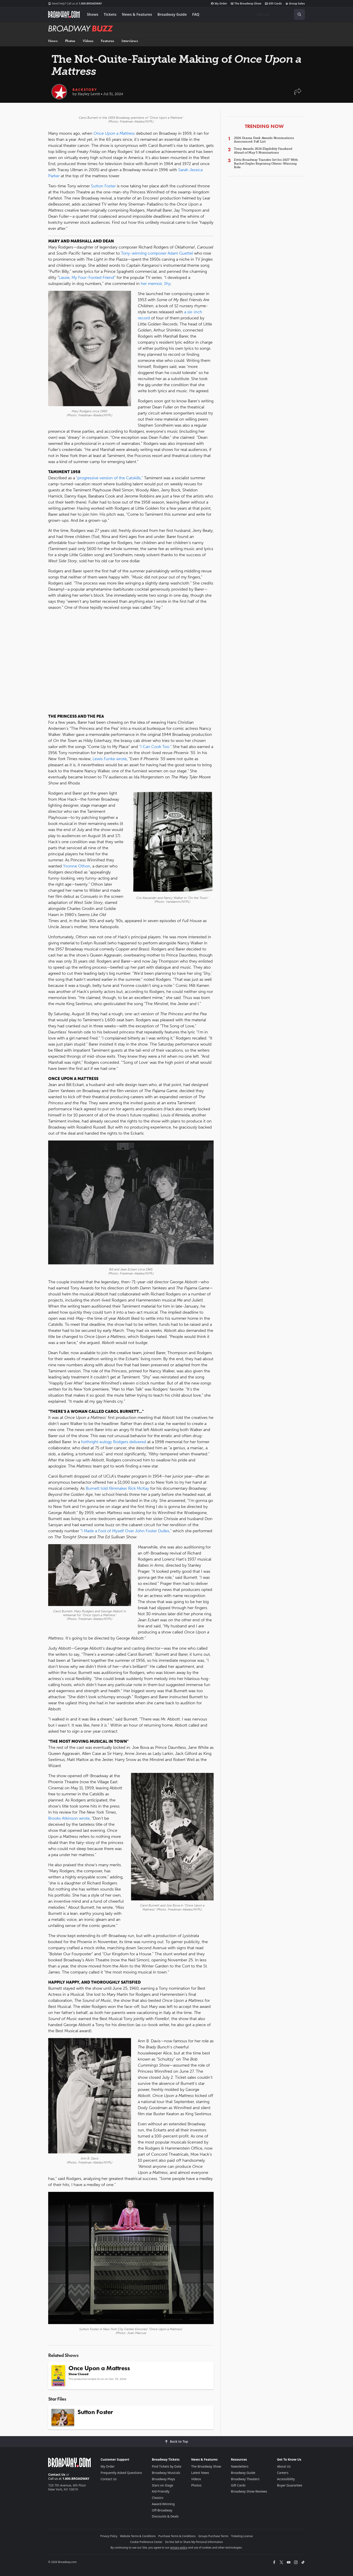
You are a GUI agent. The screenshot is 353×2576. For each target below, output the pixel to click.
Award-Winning (163, 2504)
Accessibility (286, 2479)
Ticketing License (242, 2536)
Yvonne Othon (76, 866)
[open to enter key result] (299, 14)
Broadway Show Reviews (249, 2491)
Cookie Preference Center (146, 2542)
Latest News (200, 2473)
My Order (219, 3)
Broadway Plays (163, 2479)
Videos (88, 41)
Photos (70, 41)
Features (107, 41)
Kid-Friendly (161, 2491)
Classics (157, 2497)
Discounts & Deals (165, 2516)
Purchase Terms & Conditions (177, 2536)
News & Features (137, 14)
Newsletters (240, 2466)
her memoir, (152, 283)
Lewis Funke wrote (110, 758)
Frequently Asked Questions (121, 2473)
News (52, 41)
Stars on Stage (162, 2485)
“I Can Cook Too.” (155, 746)
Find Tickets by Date (166, 2466)
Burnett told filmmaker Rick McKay (117, 1488)
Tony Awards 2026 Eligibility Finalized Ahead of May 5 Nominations (263, 151)
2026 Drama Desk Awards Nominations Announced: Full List (264, 140)
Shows (92, 14)
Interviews (130, 41)
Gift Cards (273, 3)
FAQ (195, 14)
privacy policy (178, 2547)
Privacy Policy (109, 2536)
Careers (282, 2473)
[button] (297, 94)
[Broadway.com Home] (64, 14)
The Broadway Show (246, 3)
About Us (283, 2466)
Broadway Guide (172, 14)
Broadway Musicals (166, 2473)
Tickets (110, 14)
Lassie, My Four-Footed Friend (86, 277)
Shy (167, 283)
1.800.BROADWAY (75, 3)
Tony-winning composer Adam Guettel (157, 253)
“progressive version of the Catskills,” (109, 477)
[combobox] (279, 14)
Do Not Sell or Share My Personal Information (194, 2542)
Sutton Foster (103, 186)
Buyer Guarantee (289, 2485)
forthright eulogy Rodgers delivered (113, 1441)
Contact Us (56, 2474)
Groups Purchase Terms (213, 2536)
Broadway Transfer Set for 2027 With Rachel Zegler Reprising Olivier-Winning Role (266, 163)
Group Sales (295, 3)
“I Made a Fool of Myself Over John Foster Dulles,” (126, 1530)
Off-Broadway (162, 2510)
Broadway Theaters (245, 2479)
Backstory (84, 89)
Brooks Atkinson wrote (69, 1818)
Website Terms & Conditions (138, 2536)
